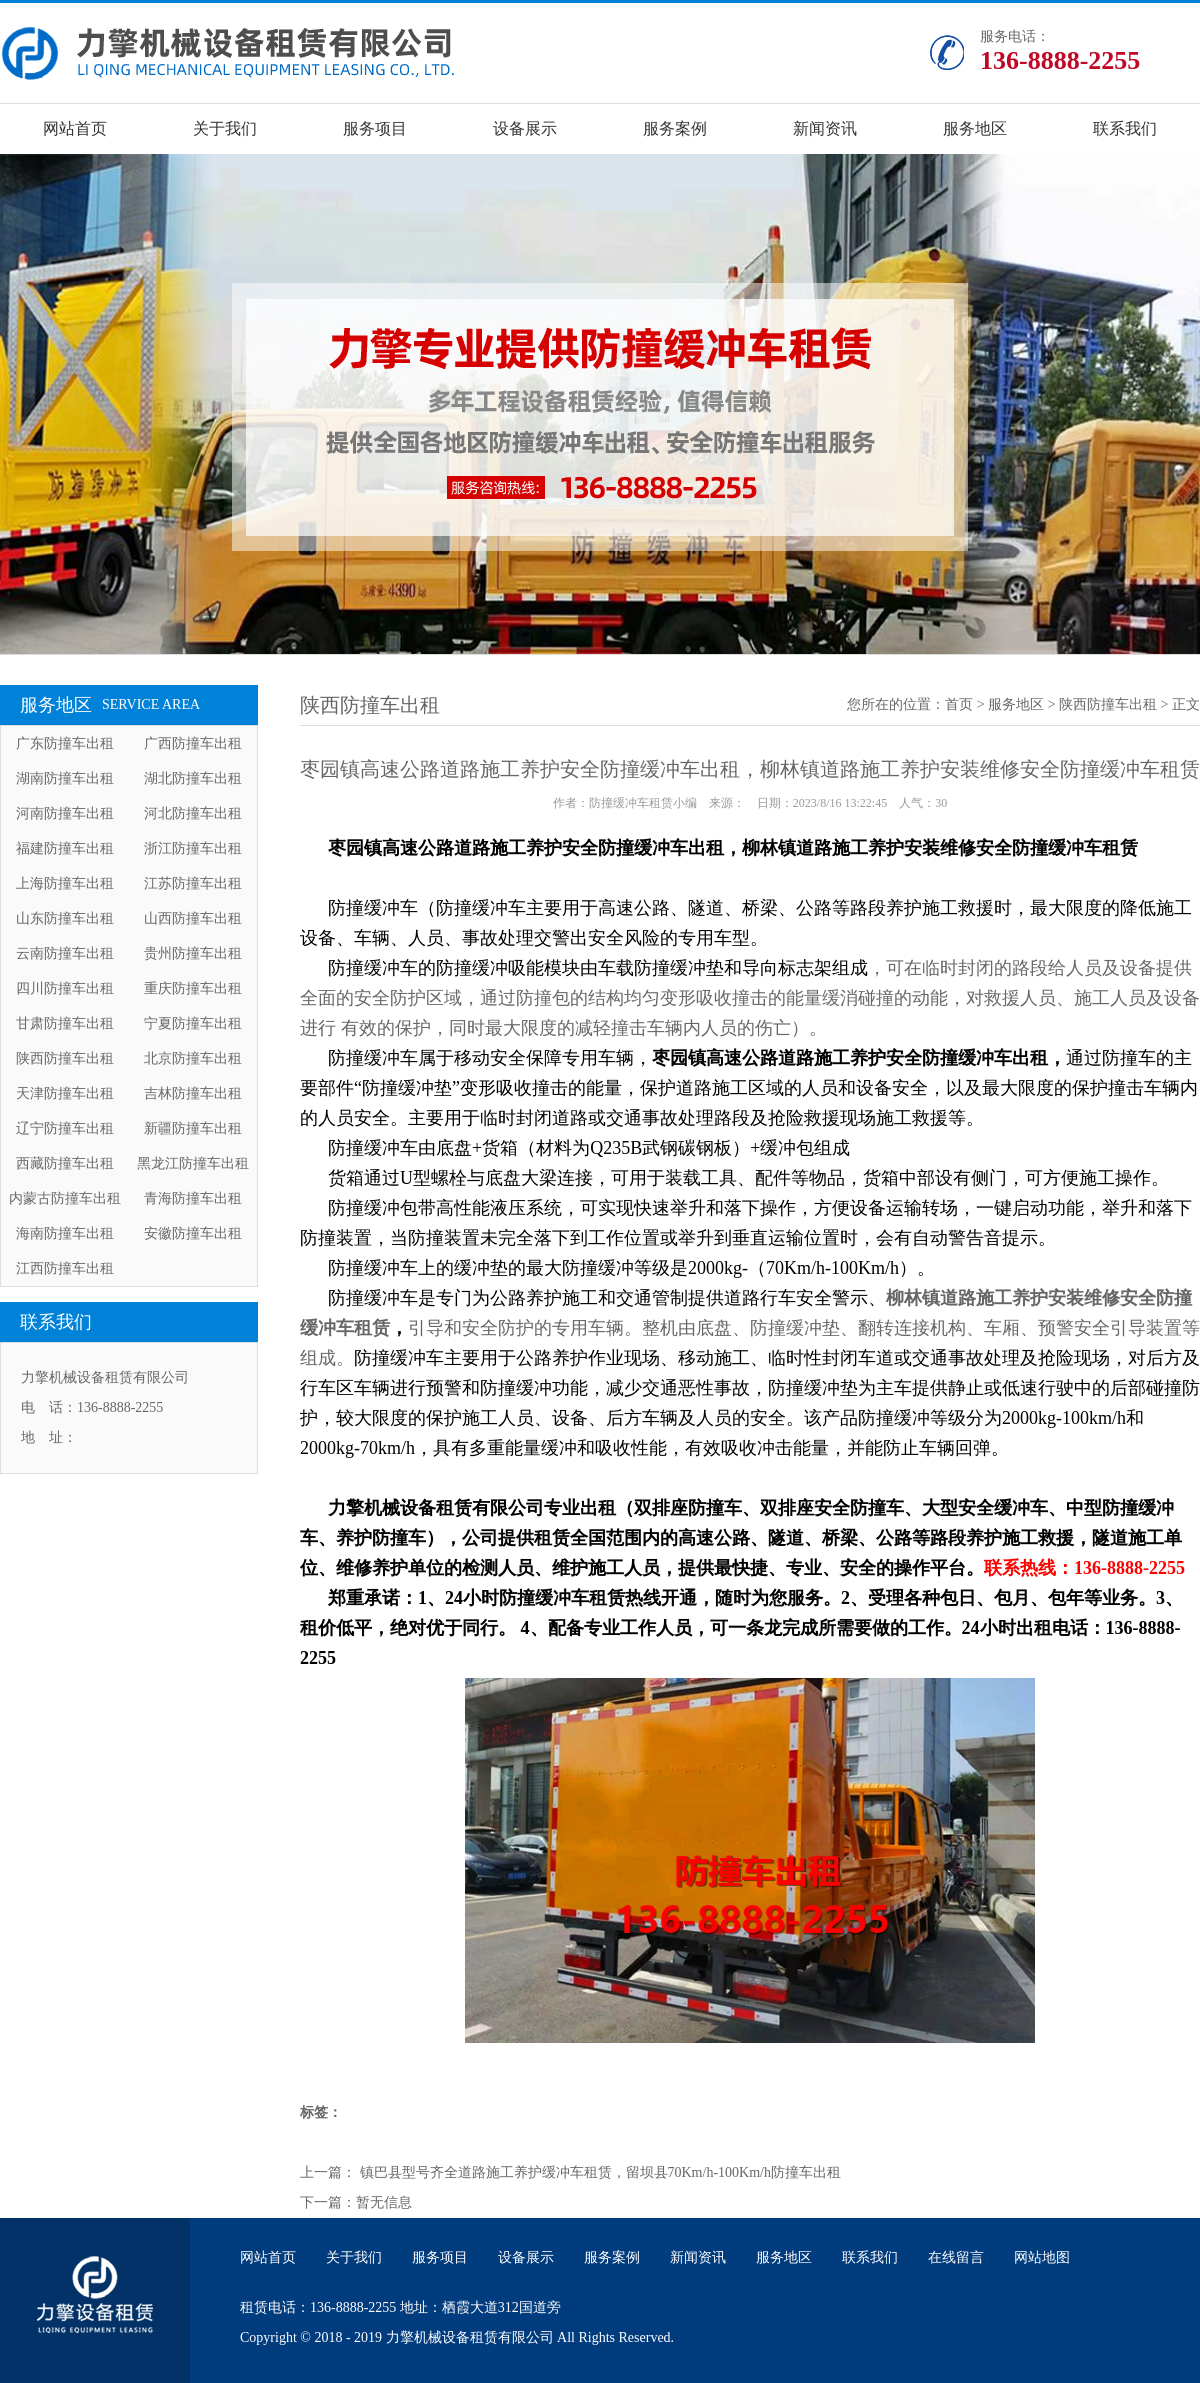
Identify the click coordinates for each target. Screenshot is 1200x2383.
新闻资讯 (825, 128)
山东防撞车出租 (65, 918)
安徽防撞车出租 (193, 1233)
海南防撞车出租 (65, 1233)
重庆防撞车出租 (193, 988)
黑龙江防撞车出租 (193, 1163)
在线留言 (956, 2257)
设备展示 (525, 128)
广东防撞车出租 (65, 743)
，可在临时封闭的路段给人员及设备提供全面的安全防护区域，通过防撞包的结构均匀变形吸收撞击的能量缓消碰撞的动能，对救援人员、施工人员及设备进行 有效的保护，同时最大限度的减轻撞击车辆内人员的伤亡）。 (750, 998)
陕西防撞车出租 (65, 1058)
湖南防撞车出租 (65, 778)
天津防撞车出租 (65, 1093)
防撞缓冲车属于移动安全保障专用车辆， (490, 1058)
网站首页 (75, 128)
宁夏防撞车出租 (193, 1023)
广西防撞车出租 (193, 743)
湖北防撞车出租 (193, 778)
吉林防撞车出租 (193, 1093)
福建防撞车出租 (65, 848)
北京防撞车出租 (193, 1058)
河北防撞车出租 (193, 813)
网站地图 (1042, 2257)
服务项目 (375, 128)
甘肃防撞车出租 (65, 1023)
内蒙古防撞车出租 (65, 1198)
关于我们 (225, 128)
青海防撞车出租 (193, 1198)
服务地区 (975, 128)
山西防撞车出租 (193, 918)
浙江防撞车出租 (193, 848)
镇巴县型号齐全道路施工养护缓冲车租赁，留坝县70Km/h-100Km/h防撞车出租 (600, 2172)
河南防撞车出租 (65, 813)
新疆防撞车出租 (193, 1128)
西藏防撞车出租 (65, 1163)
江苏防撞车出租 (193, 883)
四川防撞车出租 (65, 988)
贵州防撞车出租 (193, 953)
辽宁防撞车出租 (65, 1128)
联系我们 (1125, 128)
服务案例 (675, 128)
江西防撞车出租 (65, 1268)
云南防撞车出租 (65, 953)
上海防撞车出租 (65, 883)
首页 (959, 704)
